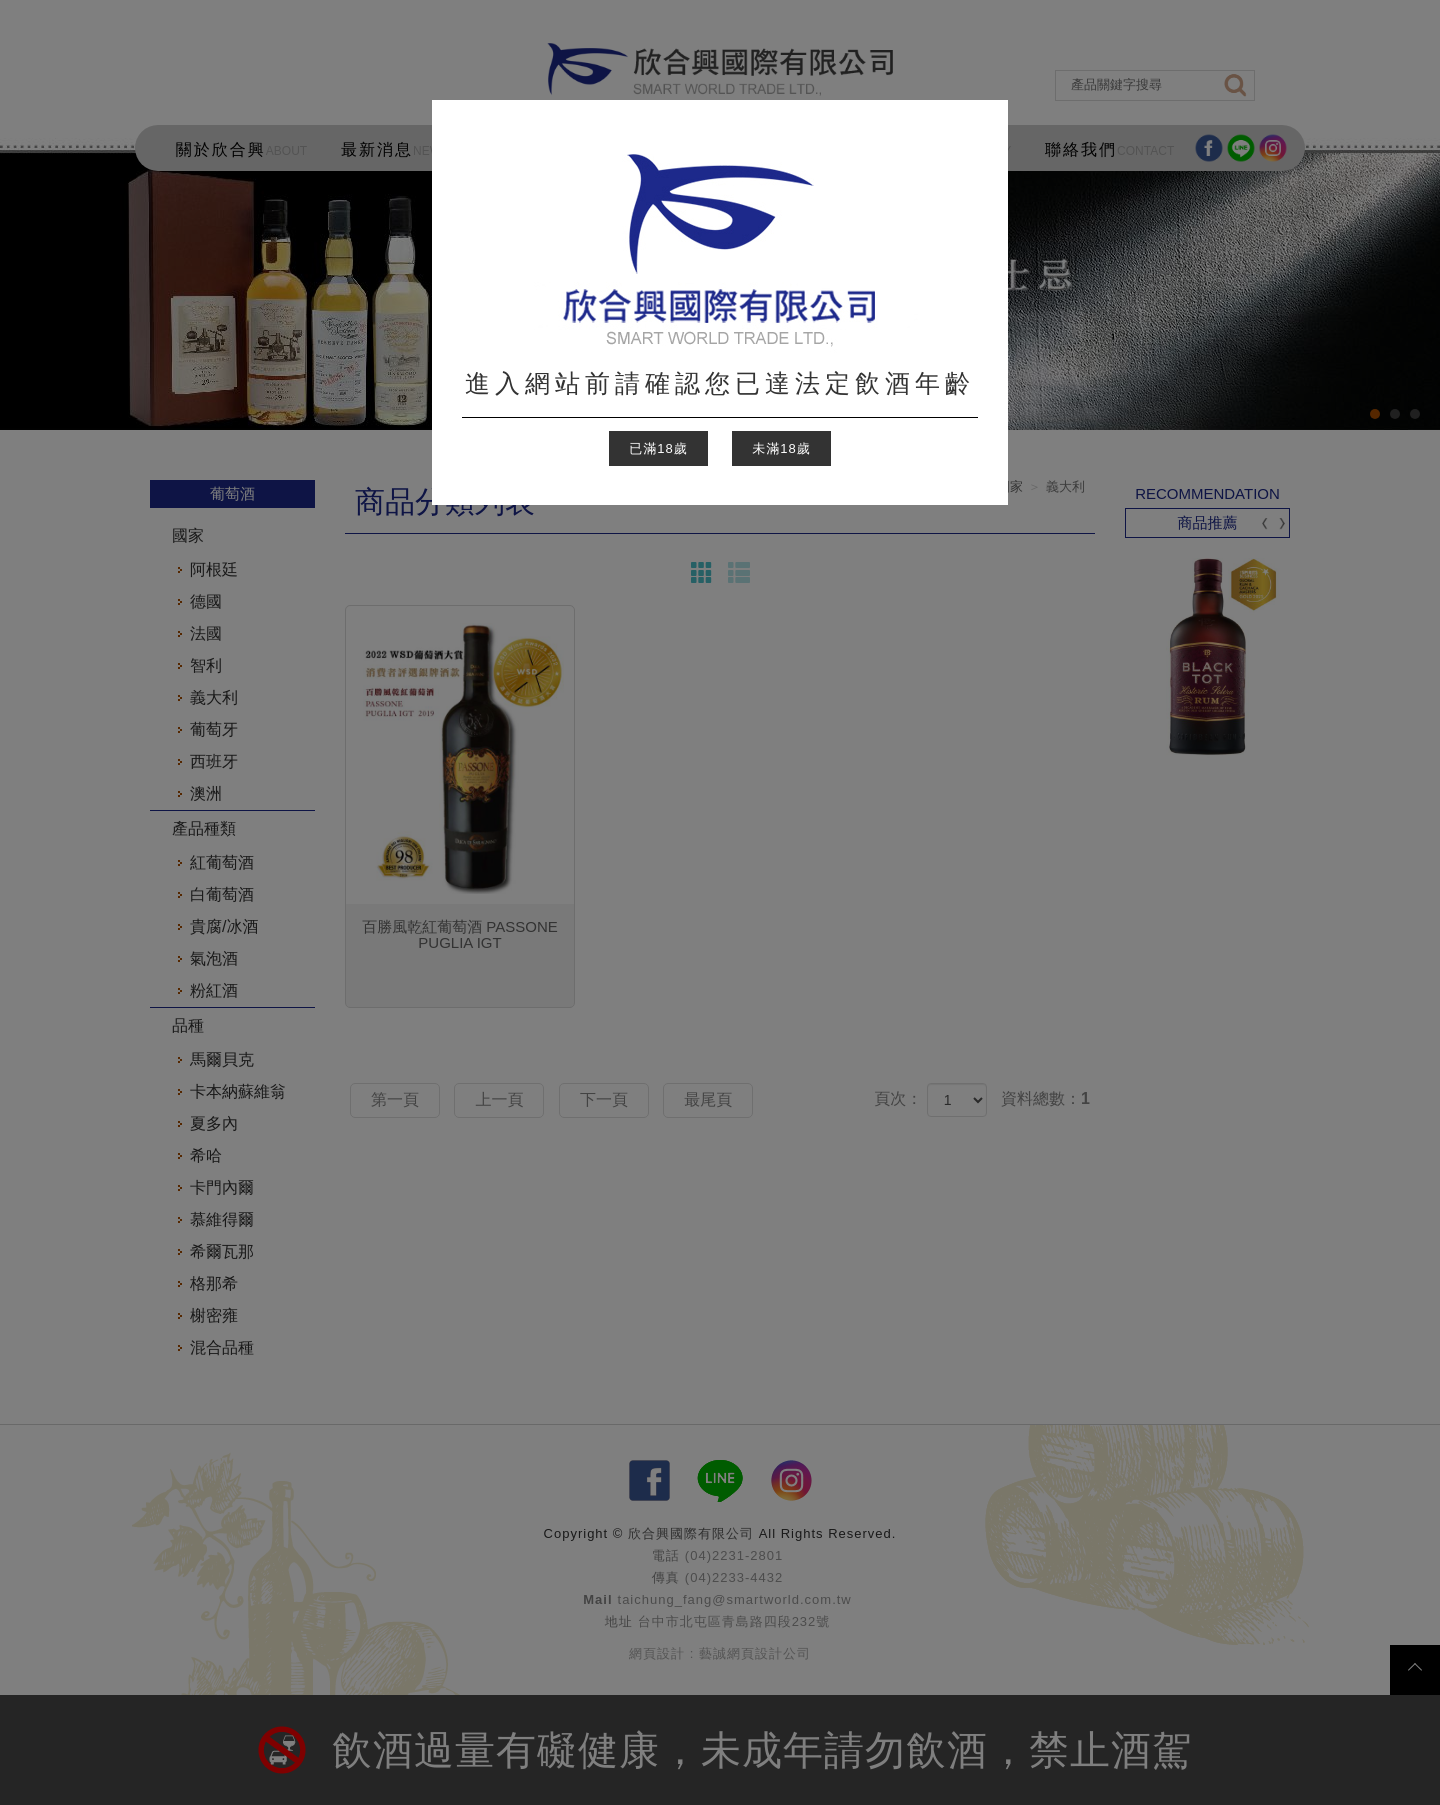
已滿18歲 (658, 448)
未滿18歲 (781, 448)
